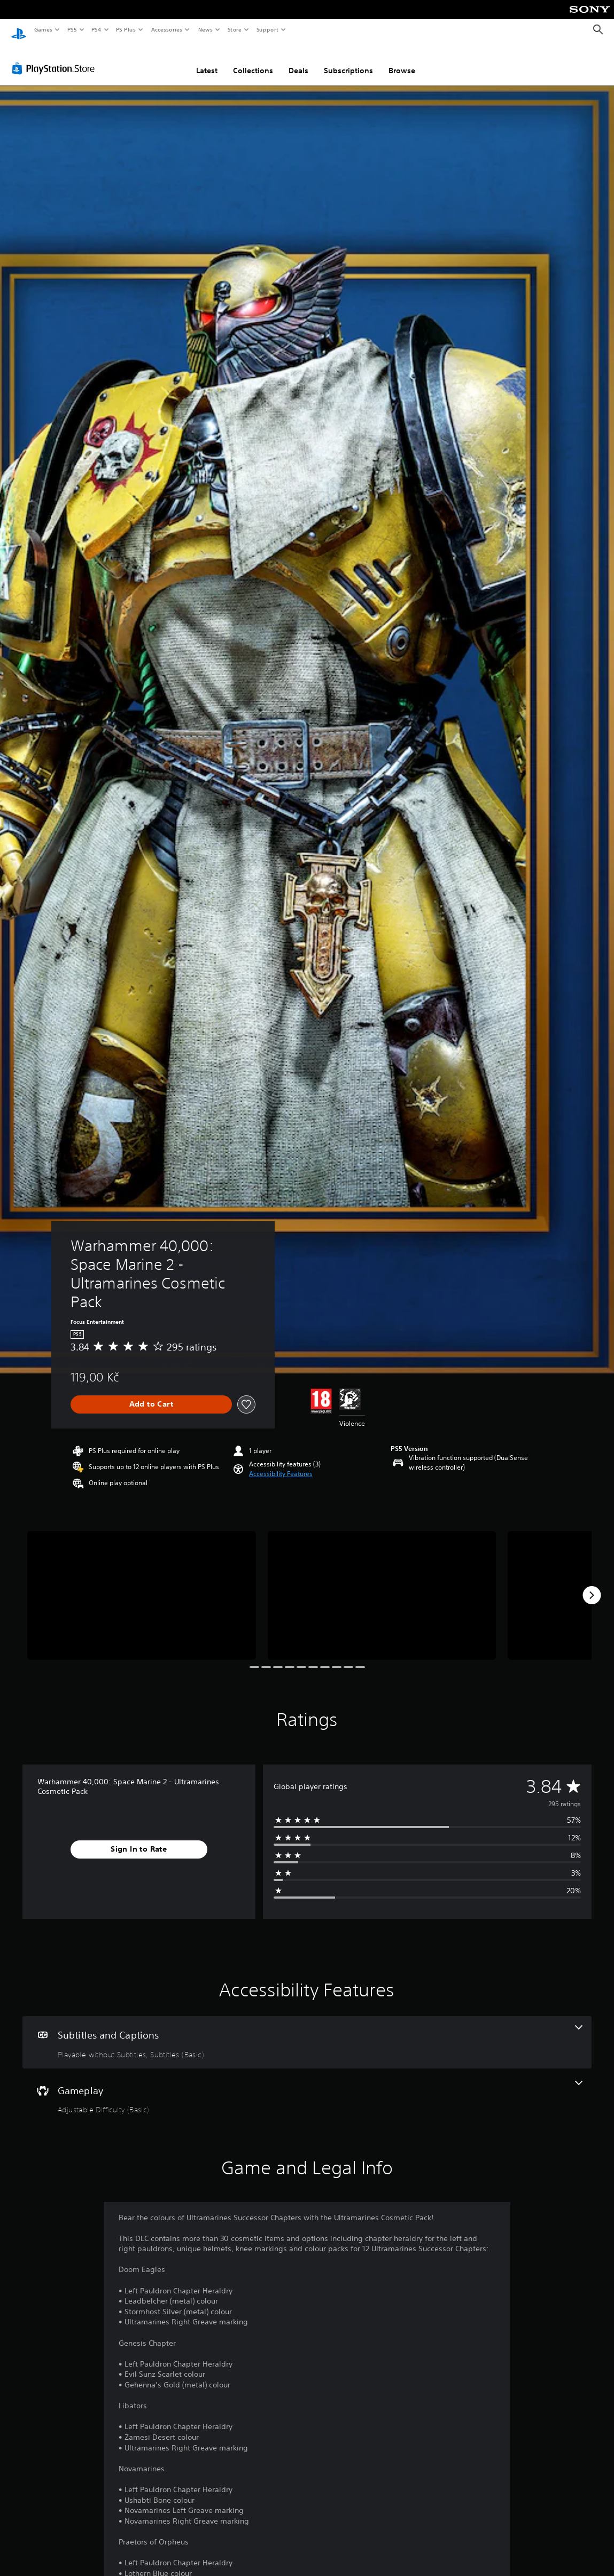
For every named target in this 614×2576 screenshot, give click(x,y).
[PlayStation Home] (19, 30)
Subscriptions (348, 60)
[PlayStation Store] (56, 58)
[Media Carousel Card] (141, 1585)
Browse (401, 60)
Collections (253, 60)
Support (267, 29)
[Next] (591, 1585)
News (205, 29)
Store (234, 29)
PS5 (72, 29)
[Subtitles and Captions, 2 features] (307, 2032)
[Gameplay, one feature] (307, 2088)
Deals (298, 60)
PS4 (96, 29)
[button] (281, 1464)
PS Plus (126, 29)
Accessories (166, 29)
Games (43, 29)
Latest (206, 60)
